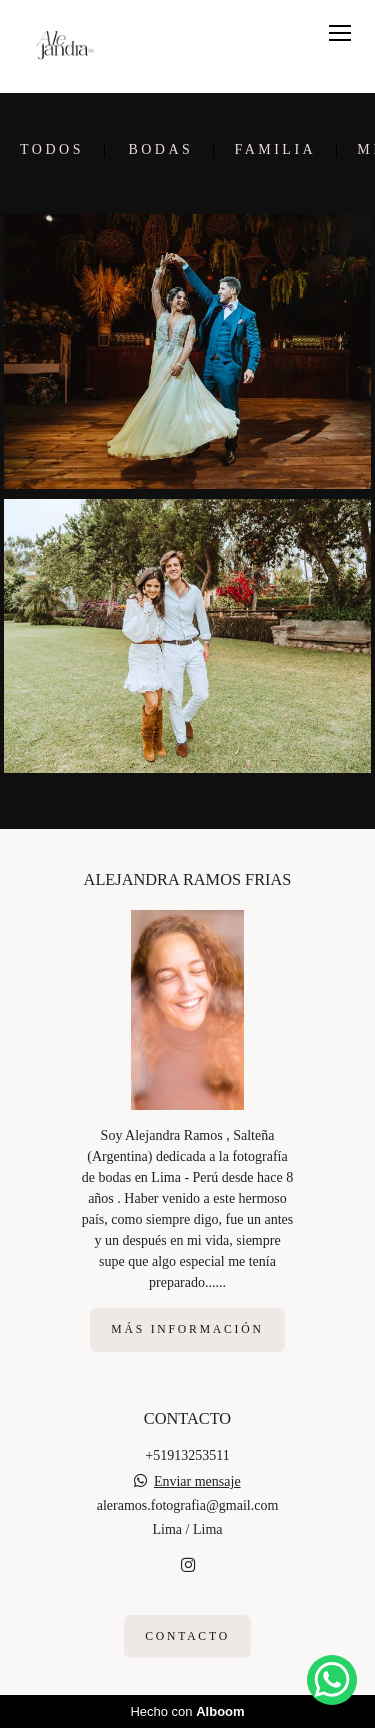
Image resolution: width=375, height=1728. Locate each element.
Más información (187, 1329)
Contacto (187, 1636)
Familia (275, 150)
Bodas (160, 150)
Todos (52, 150)
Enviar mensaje (197, 1482)
